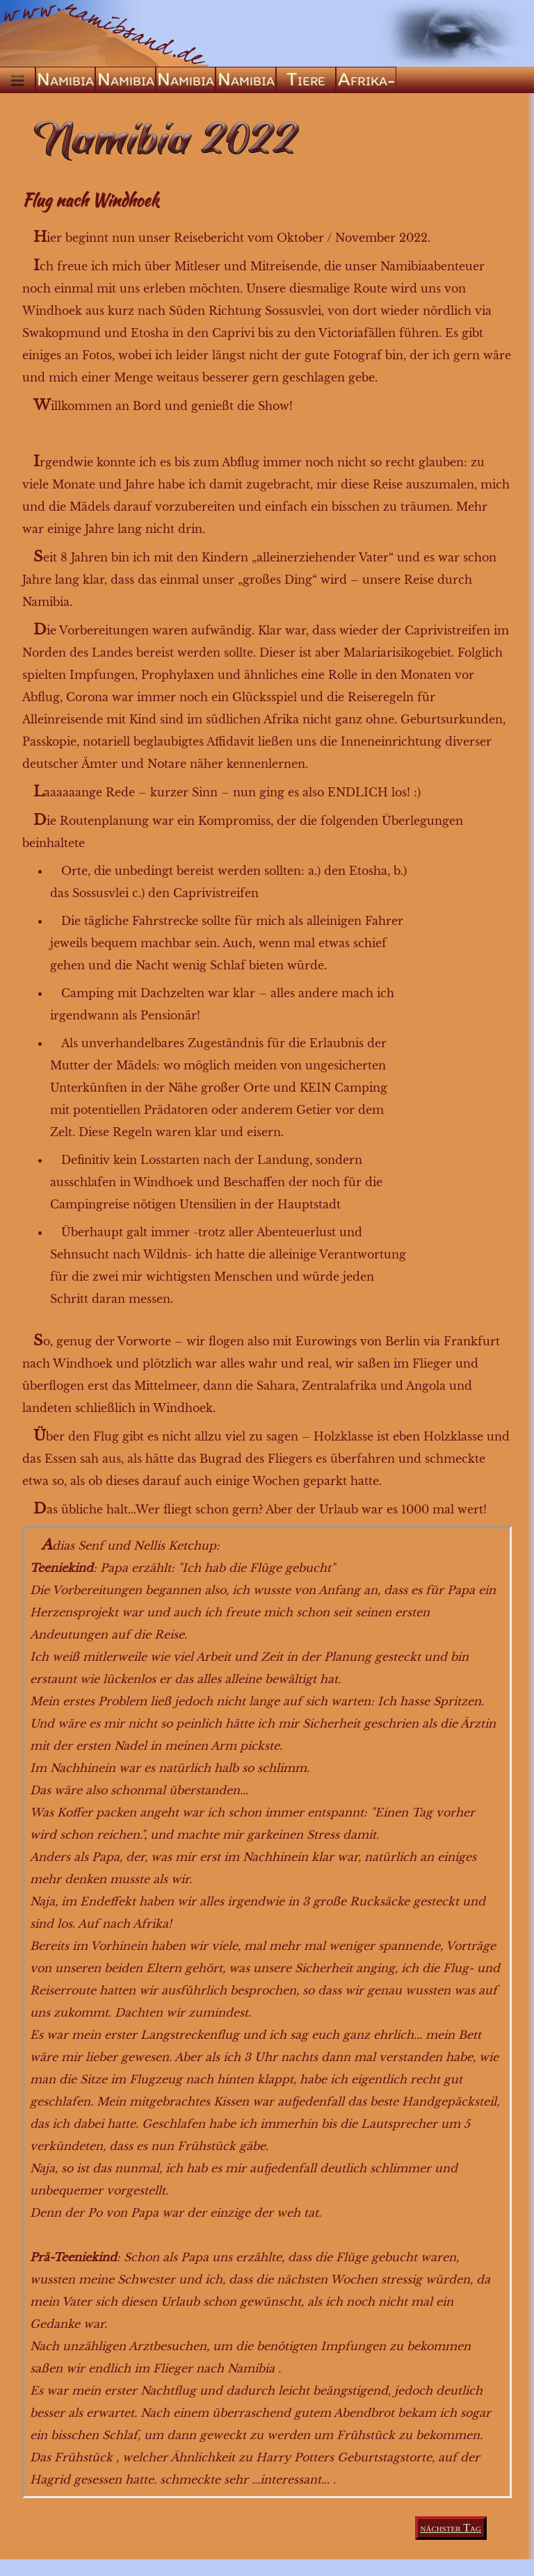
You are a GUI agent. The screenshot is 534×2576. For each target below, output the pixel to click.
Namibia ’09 (185, 80)
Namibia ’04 (65, 80)
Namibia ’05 (125, 80)
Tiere (305, 78)
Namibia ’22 (246, 80)
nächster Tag (451, 2528)
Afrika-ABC (366, 80)
